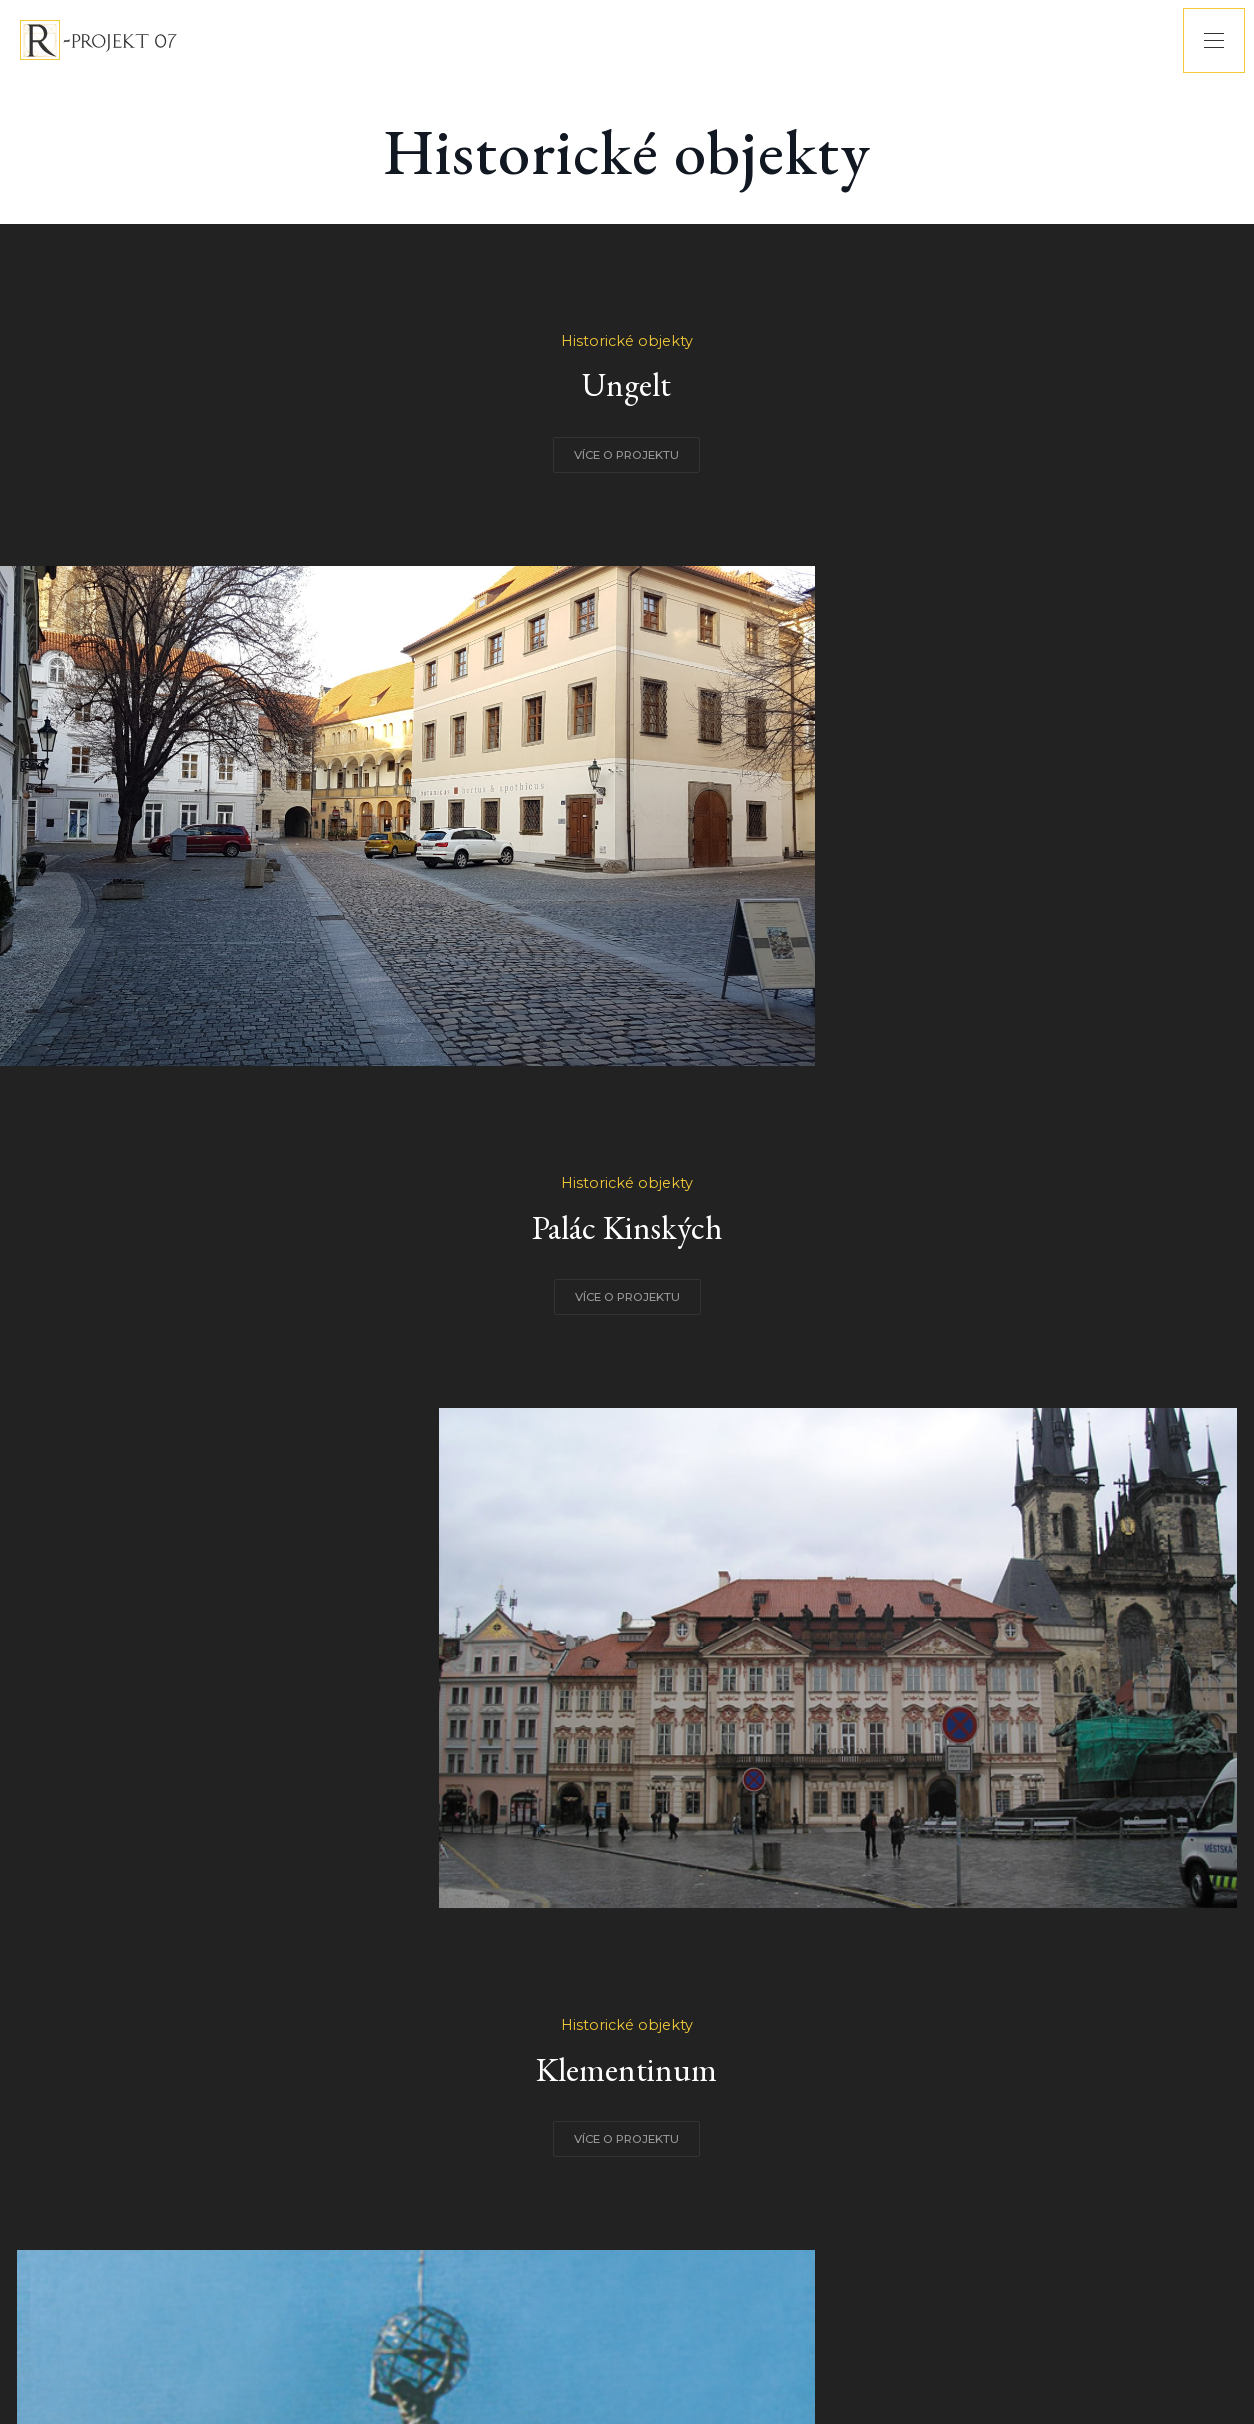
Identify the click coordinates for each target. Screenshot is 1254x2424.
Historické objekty (261, 420)
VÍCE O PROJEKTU (261, 534)
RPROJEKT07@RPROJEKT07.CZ (674, 2329)
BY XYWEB (881, 2329)
